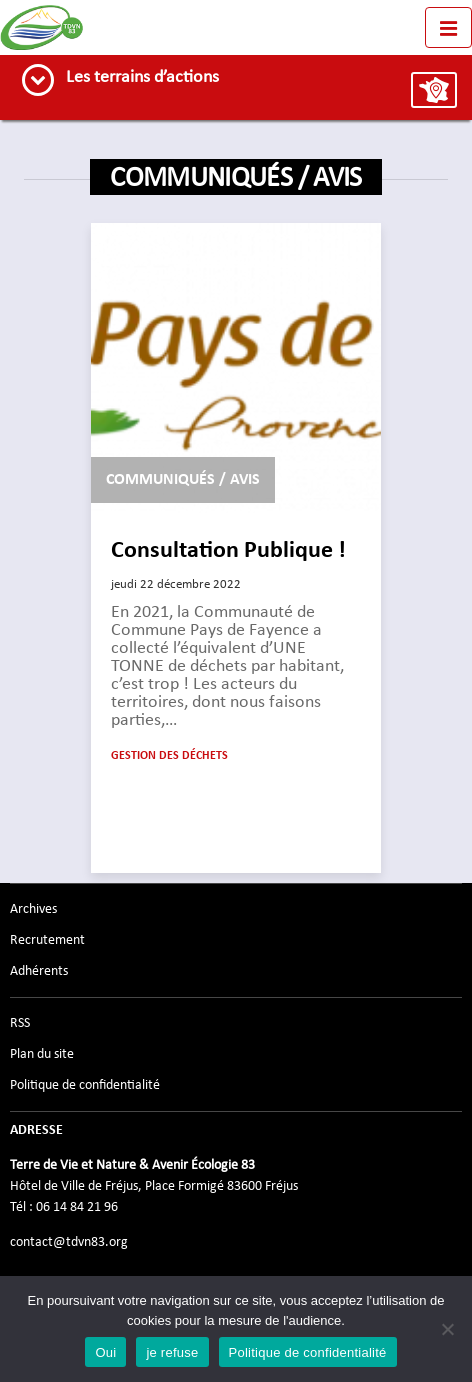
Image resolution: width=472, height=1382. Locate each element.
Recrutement (47, 940)
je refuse (172, 1352)
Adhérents (39, 971)
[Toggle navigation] (448, 27)
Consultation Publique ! (228, 551)
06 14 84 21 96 (77, 1207)
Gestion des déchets (169, 756)
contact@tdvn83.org (69, 1242)
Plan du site (42, 1054)
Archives (33, 909)
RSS (20, 1023)
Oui (105, 1352)
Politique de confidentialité (85, 1085)
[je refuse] (447, 1329)
